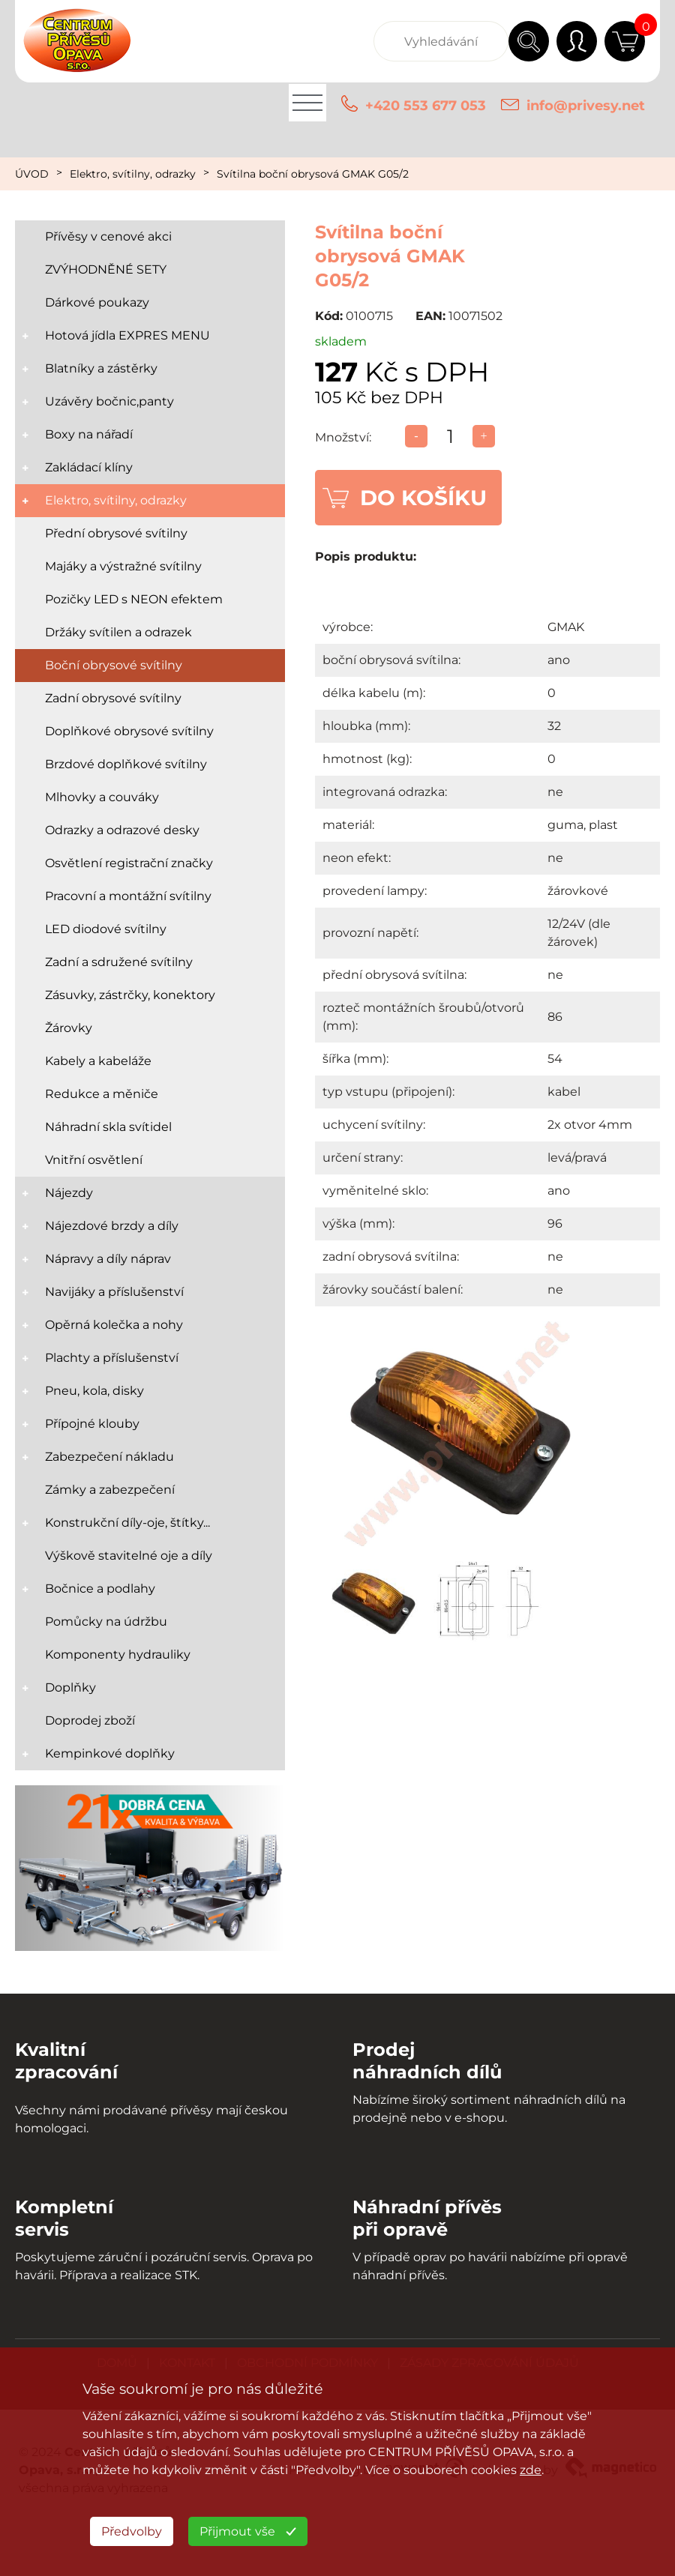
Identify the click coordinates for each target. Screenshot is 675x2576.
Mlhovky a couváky (102, 797)
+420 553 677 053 (425, 105)
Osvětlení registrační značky (129, 863)
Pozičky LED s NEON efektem (134, 599)
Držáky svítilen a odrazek (118, 632)
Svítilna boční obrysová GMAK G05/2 (313, 174)
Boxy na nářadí (89, 434)
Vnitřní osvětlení (93, 1160)
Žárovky (68, 1028)
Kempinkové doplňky (110, 1753)
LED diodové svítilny (105, 929)
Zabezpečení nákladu (109, 1457)
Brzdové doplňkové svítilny (126, 764)
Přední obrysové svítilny (116, 533)
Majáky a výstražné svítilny (123, 566)
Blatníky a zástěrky (101, 368)
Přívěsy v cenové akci (108, 236)
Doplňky (70, 1687)
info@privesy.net (585, 105)
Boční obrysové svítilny (113, 665)
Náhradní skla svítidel (108, 1127)
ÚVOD (32, 174)
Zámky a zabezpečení (110, 1489)
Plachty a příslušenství (111, 1358)
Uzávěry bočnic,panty (109, 401)
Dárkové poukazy (97, 302)
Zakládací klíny (89, 467)
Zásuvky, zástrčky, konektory (130, 995)
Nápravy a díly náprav (108, 1259)
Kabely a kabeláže (98, 1061)
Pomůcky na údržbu (106, 1621)
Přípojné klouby (92, 1424)
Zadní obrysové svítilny (113, 698)
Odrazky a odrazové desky (122, 830)
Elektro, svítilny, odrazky (133, 174)
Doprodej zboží (90, 1720)
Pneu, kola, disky (94, 1391)
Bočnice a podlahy (100, 1588)
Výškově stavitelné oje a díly (128, 1555)
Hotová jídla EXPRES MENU (127, 335)
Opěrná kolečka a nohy (114, 1325)
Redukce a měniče (101, 1094)
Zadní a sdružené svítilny (119, 962)
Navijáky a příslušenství (114, 1292)
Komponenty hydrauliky (117, 1654)
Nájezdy (69, 1193)
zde (531, 2470)
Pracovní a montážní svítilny (128, 896)
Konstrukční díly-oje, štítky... (127, 1522)
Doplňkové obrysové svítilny (129, 731)
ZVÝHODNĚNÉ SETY (105, 269)
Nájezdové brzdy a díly (111, 1226)
